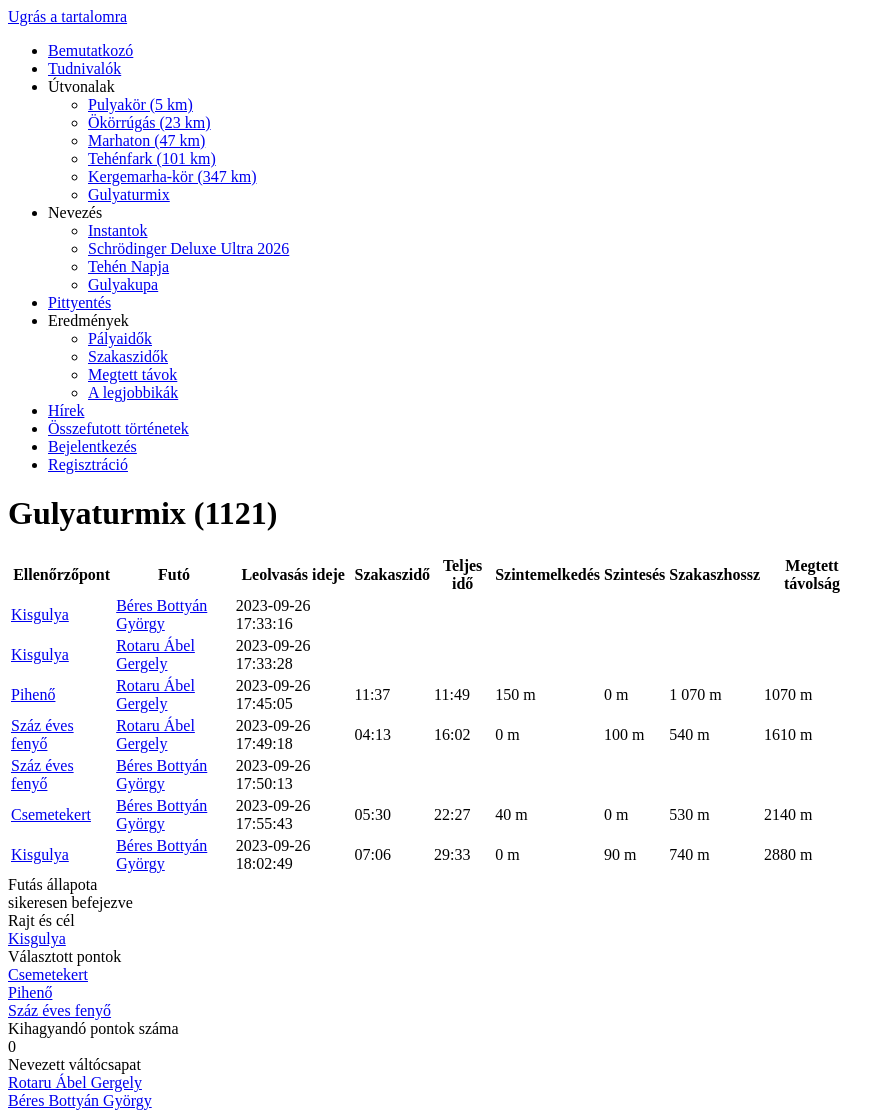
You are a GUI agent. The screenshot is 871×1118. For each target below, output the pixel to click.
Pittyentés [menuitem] (79, 302)
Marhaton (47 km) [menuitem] (146, 140)
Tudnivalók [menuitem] (84, 68)
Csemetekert (51, 814)
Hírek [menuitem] (66, 410)
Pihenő (33, 694)
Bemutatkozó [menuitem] (90, 50)
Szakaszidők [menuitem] (128, 356)
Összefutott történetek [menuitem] (118, 428)
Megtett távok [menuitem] (132, 374)
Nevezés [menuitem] (75, 212)
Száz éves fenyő (42, 734)
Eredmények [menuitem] (88, 320)
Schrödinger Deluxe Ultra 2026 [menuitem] (188, 248)
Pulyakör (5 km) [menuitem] (140, 104)
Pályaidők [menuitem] (120, 338)
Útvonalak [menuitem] (81, 86)
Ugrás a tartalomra (67, 16)
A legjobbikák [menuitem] (133, 392)
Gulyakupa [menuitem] (123, 284)
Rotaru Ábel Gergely (155, 654)
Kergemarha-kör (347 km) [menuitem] (172, 176)
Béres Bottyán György (161, 614)
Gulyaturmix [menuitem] (129, 194)
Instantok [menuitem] (118, 230)
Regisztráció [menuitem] (88, 464)
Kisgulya (40, 614)
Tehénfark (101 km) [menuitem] (152, 158)
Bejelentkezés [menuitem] (92, 446)
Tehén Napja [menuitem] (128, 266)
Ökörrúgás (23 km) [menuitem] (149, 122)
